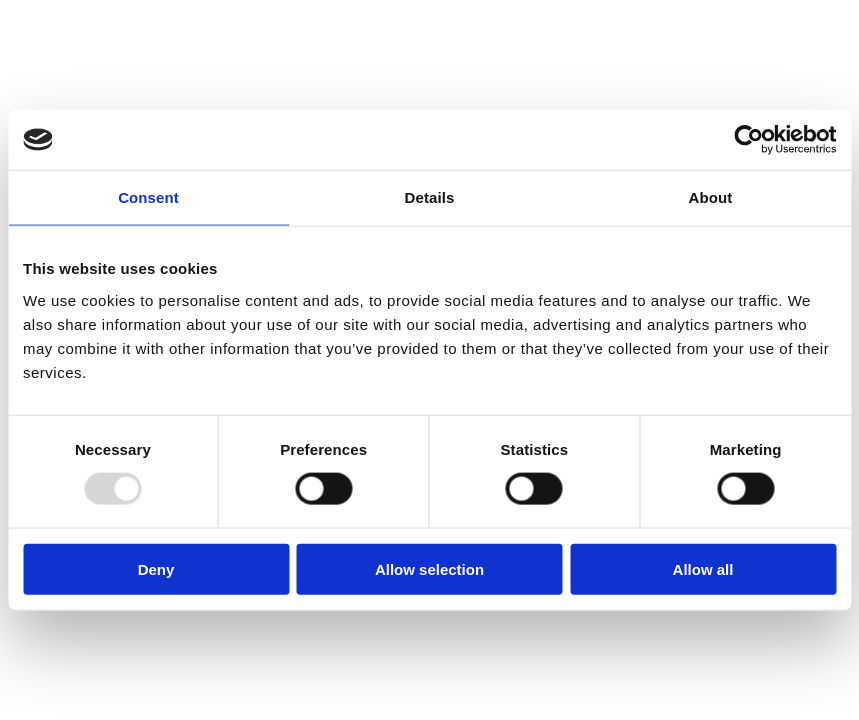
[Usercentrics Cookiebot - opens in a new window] (748, 140)
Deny (156, 568)
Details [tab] (430, 197)
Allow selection (429, 568)
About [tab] (711, 197)
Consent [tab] (148, 197)
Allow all (703, 568)
